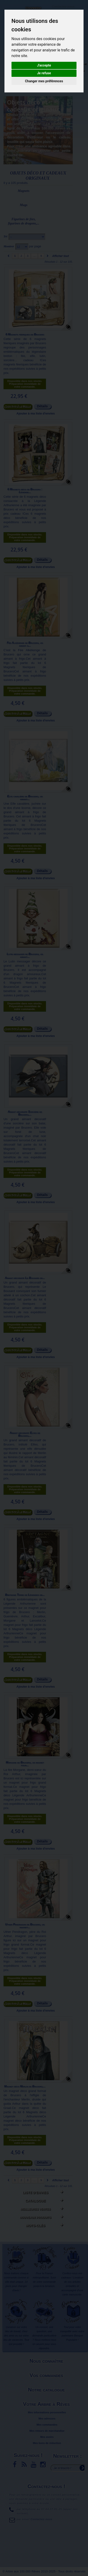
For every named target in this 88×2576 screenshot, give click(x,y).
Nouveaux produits (35, 2217)
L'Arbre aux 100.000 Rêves (7, 11)
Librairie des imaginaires (27, 65)
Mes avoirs (47, 2436)
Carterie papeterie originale (44, 66)
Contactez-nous (62, 6)
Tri (5, 236)
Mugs (23, 205)
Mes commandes (47, 2424)
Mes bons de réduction (47, 2443)
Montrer (9, 246)
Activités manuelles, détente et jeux (61, 68)
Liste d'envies (35, 2192)
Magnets (24, 191)
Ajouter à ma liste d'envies (35, 413)
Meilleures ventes (35, 2209)
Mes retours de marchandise (46, 2430)
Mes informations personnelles (47, 2412)
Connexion (33, 8)
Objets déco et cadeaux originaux (78, 66)
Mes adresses (46, 2418)
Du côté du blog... (78, 72)
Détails (11, 160)
